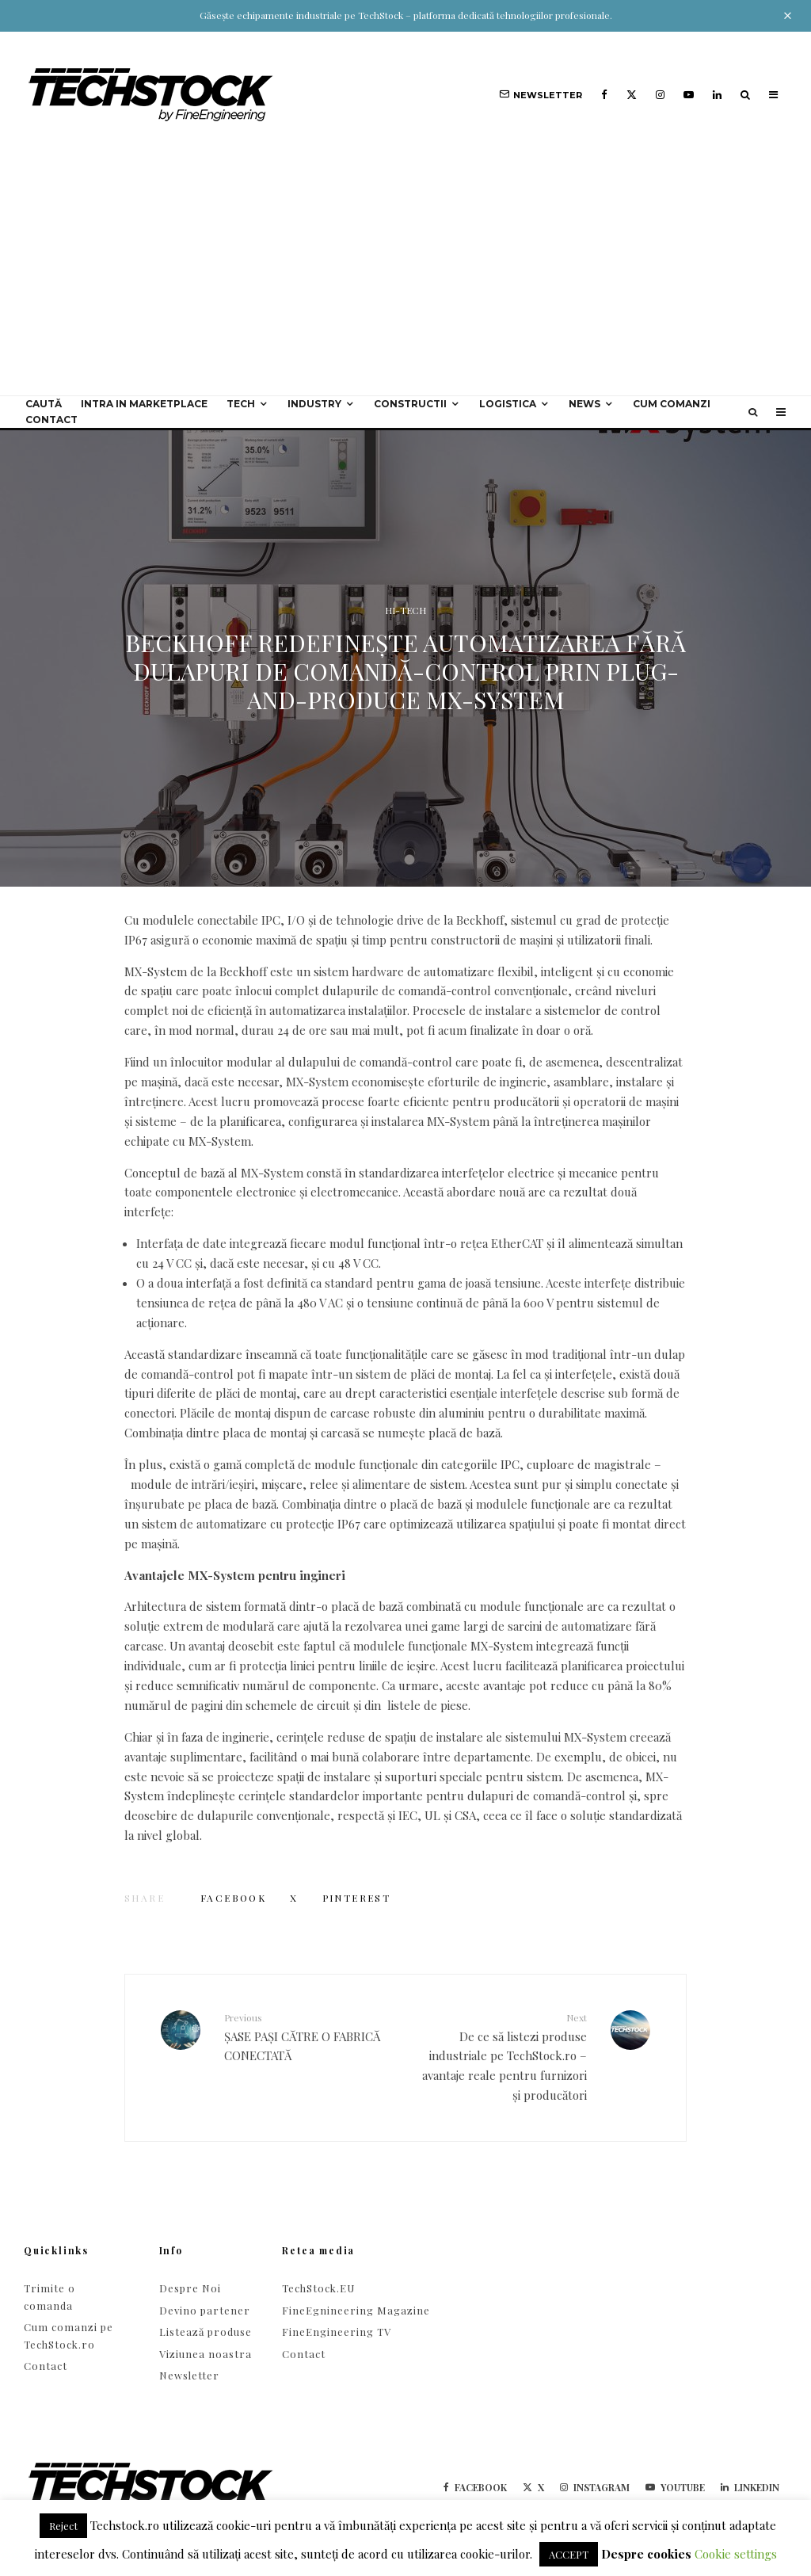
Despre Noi (190, 2288)
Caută (43, 404)
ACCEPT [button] (568, 2554)
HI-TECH (405, 610)
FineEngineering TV (336, 2331)
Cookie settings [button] (736, 2554)
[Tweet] (294, 1897)
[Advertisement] (405, 276)
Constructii (410, 404)
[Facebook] (604, 95)
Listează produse (205, 2331)
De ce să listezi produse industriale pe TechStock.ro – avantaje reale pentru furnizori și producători (502, 2056)
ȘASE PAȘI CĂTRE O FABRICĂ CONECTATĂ (309, 2036)
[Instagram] (660, 95)
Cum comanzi (671, 404)
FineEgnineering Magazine (356, 2310)
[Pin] (356, 1897)
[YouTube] (688, 95)
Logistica (507, 404)
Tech (241, 404)
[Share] (233, 1897)
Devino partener (204, 2310)
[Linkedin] (717, 95)
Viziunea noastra (205, 2353)
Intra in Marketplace (144, 404)
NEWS (584, 404)
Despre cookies (646, 2554)
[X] (631, 95)
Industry (314, 404)
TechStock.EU (318, 2288)
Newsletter (189, 2375)
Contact (51, 420)
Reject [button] (63, 2525)
